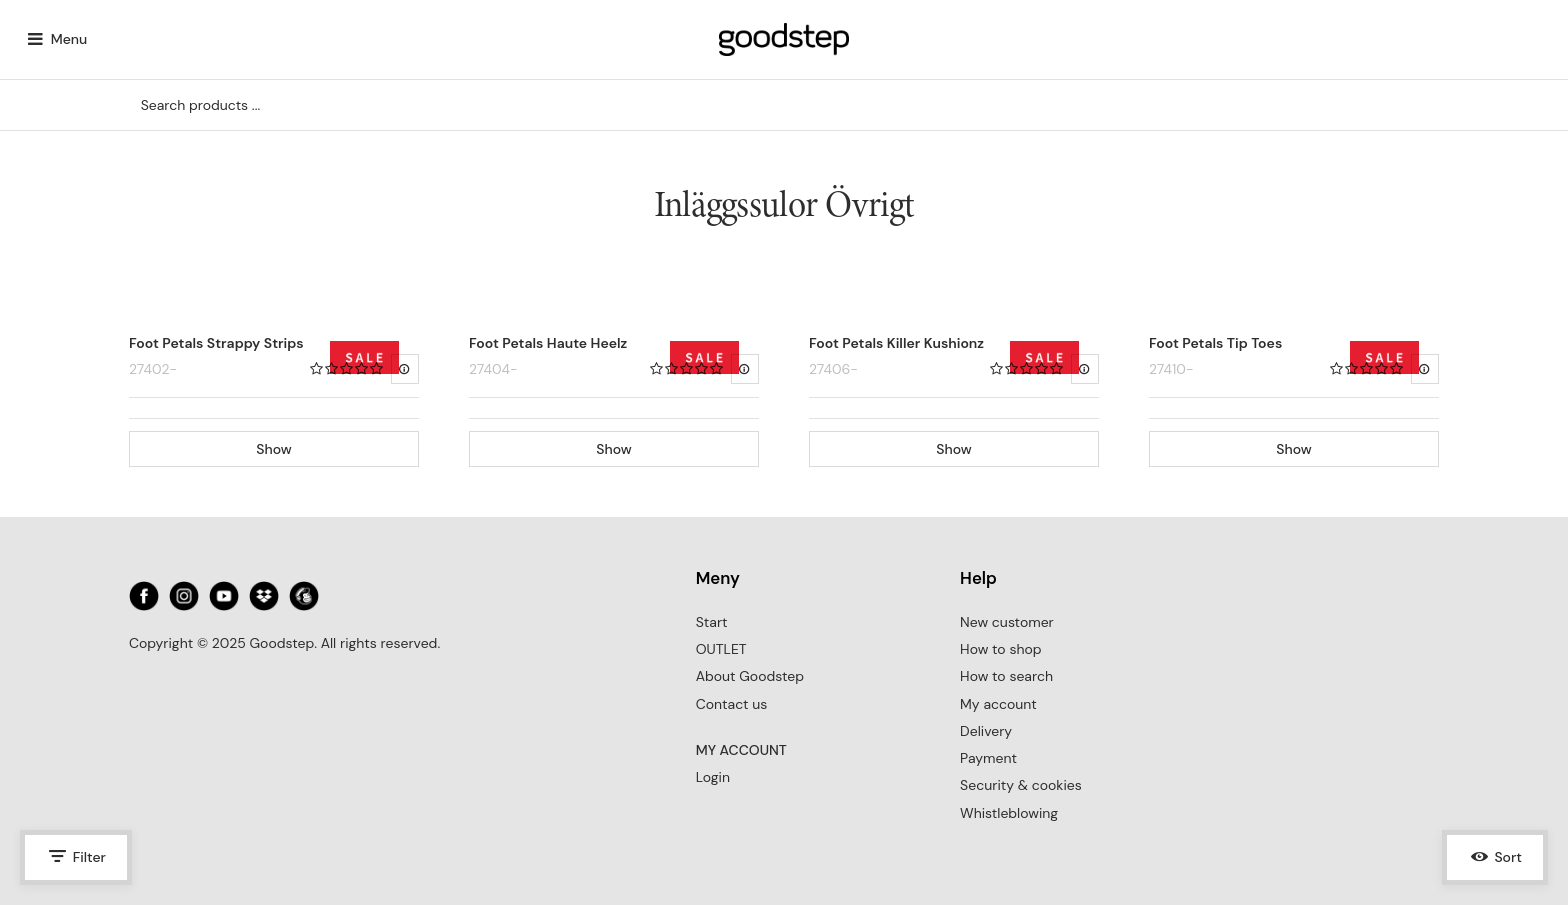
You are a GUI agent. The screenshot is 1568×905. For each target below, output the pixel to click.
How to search (1006, 676)
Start (712, 622)
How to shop (1000, 649)
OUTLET (721, 649)
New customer (1007, 622)
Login (713, 777)
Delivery (986, 731)
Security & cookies (1021, 785)
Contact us (732, 704)
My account (998, 704)
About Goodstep (750, 676)
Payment (988, 758)
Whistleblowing (1009, 813)
